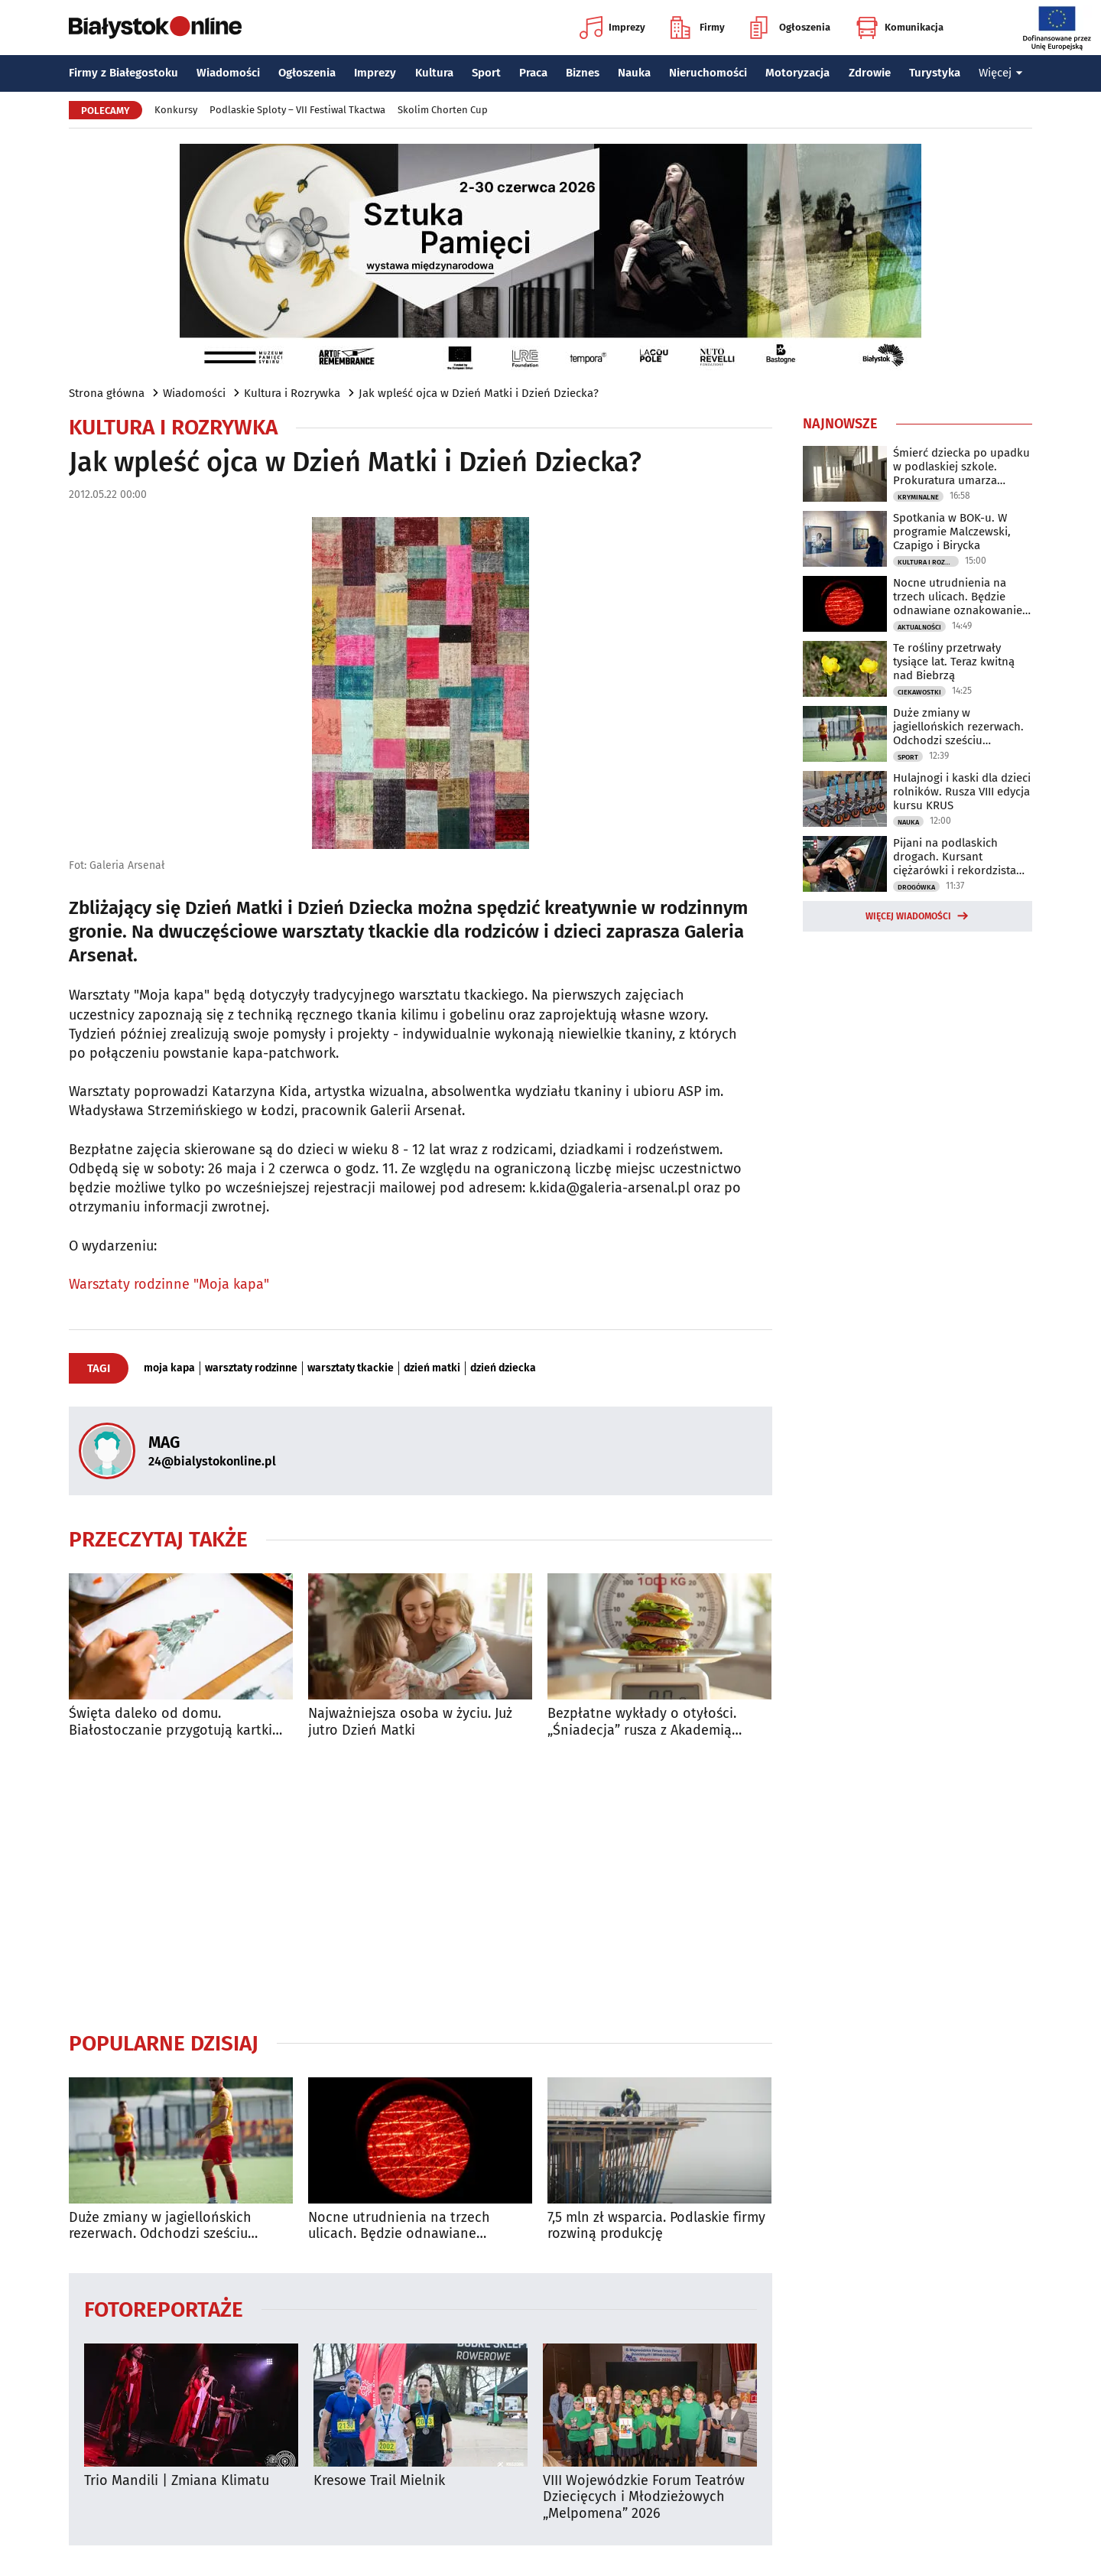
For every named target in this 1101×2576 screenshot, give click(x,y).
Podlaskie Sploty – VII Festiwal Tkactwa (297, 110)
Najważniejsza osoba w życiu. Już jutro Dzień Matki (410, 1722)
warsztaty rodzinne (251, 1368)
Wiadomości (228, 73)
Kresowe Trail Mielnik (379, 2481)
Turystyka (934, 73)
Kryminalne (918, 497)
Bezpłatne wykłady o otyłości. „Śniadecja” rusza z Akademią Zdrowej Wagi (641, 1722)
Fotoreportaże (163, 2309)
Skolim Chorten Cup (443, 110)
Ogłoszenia (790, 27)
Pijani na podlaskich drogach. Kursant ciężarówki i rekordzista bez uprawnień (954, 856)
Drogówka (916, 887)
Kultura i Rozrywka (292, 393)
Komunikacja (899, 27)
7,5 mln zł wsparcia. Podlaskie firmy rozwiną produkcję (656, 2226)
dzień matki (432, 1368)
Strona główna (107, 393)
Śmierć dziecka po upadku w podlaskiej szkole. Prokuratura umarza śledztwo (961, 466)
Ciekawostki (919, 692)
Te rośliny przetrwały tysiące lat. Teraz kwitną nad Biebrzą (954, 661)
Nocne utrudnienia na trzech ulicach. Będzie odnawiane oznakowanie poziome (399, 2226)
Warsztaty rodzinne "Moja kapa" (169, 1284)
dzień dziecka (503, 1368)
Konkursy (175, 110)
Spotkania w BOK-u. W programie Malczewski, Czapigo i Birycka (952, 531)
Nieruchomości (708, 73)
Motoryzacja (797, 73)
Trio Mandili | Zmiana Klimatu (176, 2481)
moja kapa (169, 1368)
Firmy (698, 27)
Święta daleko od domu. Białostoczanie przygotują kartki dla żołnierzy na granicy (170, 1722)
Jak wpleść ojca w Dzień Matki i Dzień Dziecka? (479, 393)
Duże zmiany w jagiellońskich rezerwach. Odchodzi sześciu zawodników (160, 2226)
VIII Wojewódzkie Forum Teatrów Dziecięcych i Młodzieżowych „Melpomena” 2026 (644, 2497)
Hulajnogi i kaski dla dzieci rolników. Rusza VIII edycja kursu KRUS (962, 791)
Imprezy (612, 27)
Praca (533, 73)
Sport (486, 73)
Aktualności (919, 627)
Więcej (1001, 73)
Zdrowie (870, 73)
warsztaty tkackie (350, 1368)
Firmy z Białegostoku (123, 73)
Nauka (634, 73)
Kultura (434, 73)
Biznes (582, 73)
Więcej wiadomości (908, 916)
